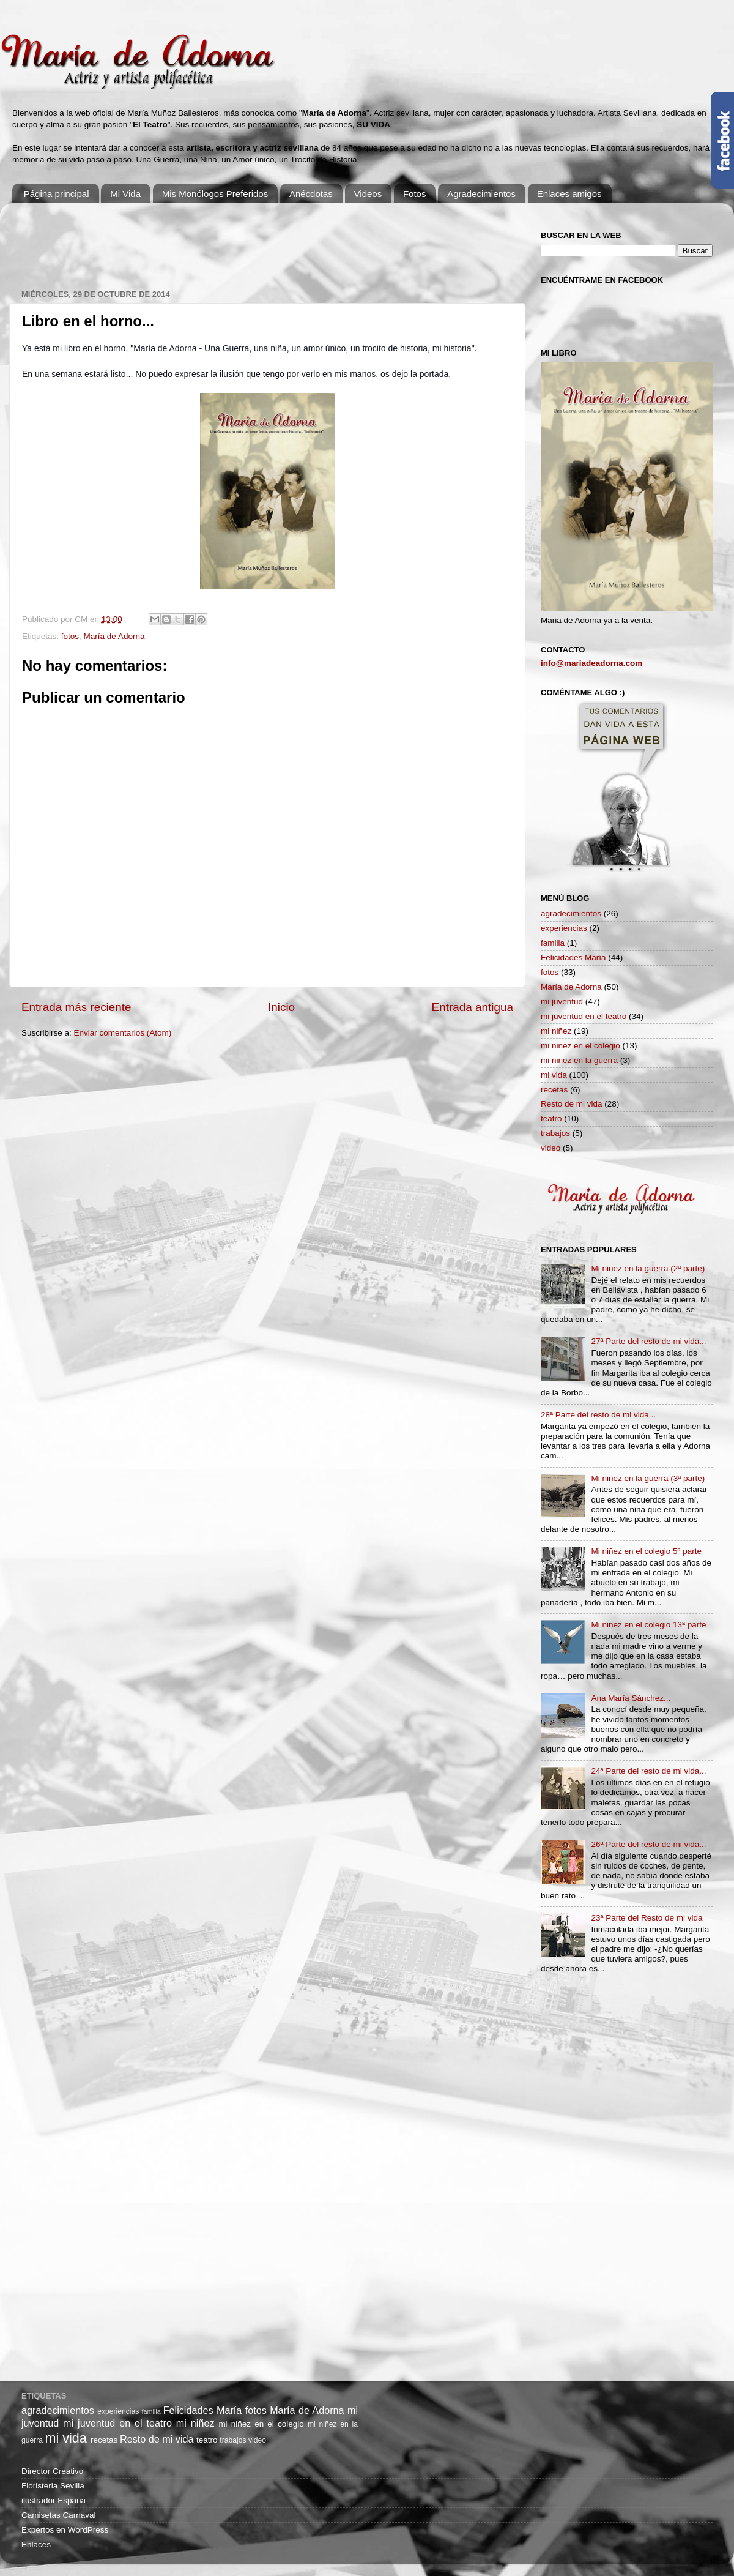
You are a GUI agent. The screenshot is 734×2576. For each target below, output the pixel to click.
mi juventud (562, 1001)
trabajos (555, 1133)
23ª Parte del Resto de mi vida (646, 1917)
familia (553, 942)
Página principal (56, 194)
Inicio (281, 1007)
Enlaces (36, 2544)
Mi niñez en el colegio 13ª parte (648, 1624)
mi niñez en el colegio (580, 1045)
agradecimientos (571, 913)
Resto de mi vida (571, 1103)
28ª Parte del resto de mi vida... (598, 1414)
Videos (368, 194)
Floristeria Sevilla (52, 2485)
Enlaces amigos (569, 194)
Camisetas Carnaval (58, 2515)
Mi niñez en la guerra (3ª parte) (648, 1478)
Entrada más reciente (76, 1007)
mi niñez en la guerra (579, 1060)
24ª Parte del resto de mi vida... (648, 1770)
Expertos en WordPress (64, 2529)
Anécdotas (311, 194)
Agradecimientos (481, 194)
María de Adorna (114, 636)
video (550, 1147)
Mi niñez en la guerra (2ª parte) (648, 1268)
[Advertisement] (244, 239)
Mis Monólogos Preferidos (215, 194)
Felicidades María (573, 957)
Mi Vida (125, 194)
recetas (554, 1089)
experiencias (564, 928)
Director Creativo (52, 2471)
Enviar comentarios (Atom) (123, 1032)
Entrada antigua (472, 1007)
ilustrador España (53, 2500)
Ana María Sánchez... (630, 1698)
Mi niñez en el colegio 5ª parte (646, 1551)
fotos (70, 636)
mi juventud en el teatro (583, 1016)
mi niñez (556, 1031)
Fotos (414, 194)
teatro (551, 1118)
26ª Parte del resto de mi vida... (648, 1844)
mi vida (554, 1075)
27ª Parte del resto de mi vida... (648, 1341)
